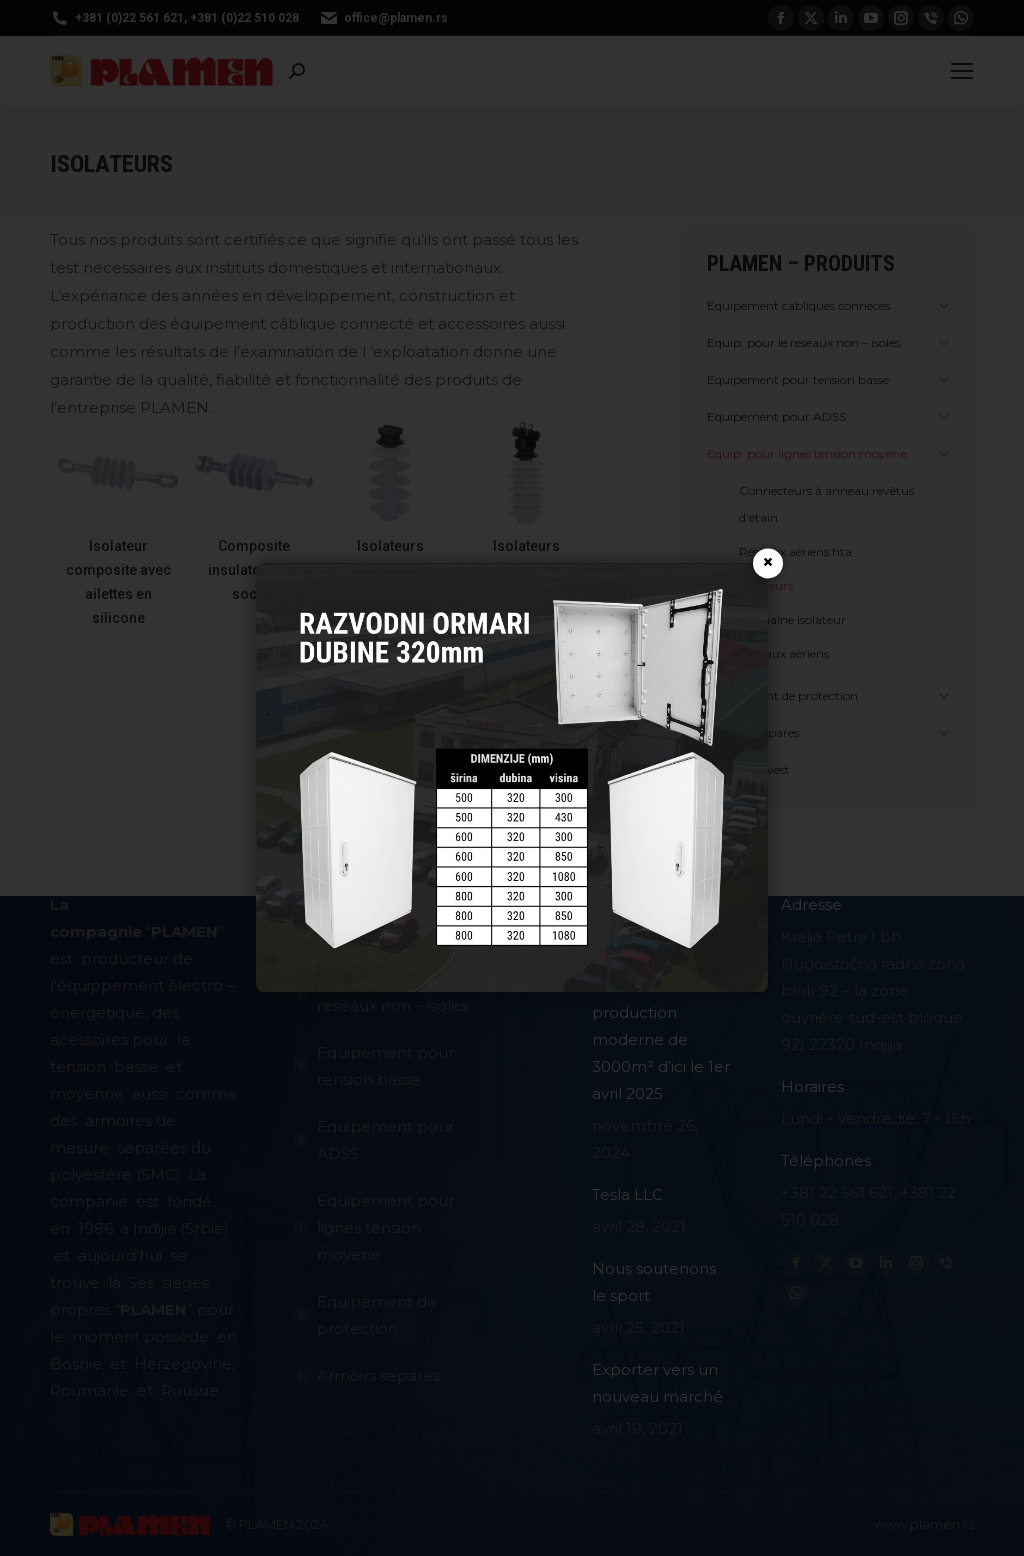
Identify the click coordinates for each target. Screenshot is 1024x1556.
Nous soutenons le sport (654, 1282)
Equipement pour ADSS (385, 1140)
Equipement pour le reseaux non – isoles (394, 992)
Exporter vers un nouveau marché (657, 1383)
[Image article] (557, 911)
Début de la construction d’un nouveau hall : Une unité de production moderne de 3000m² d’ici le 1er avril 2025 (661, 999)
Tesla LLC (627, 1194)
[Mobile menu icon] (962, 71)
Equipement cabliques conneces (393, 918)
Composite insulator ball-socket (254, 570)
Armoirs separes (378, 1375)
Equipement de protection (377, 1315)
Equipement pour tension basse (385, 1066)
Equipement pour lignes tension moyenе (385, 1227)
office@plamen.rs (383, 18)
